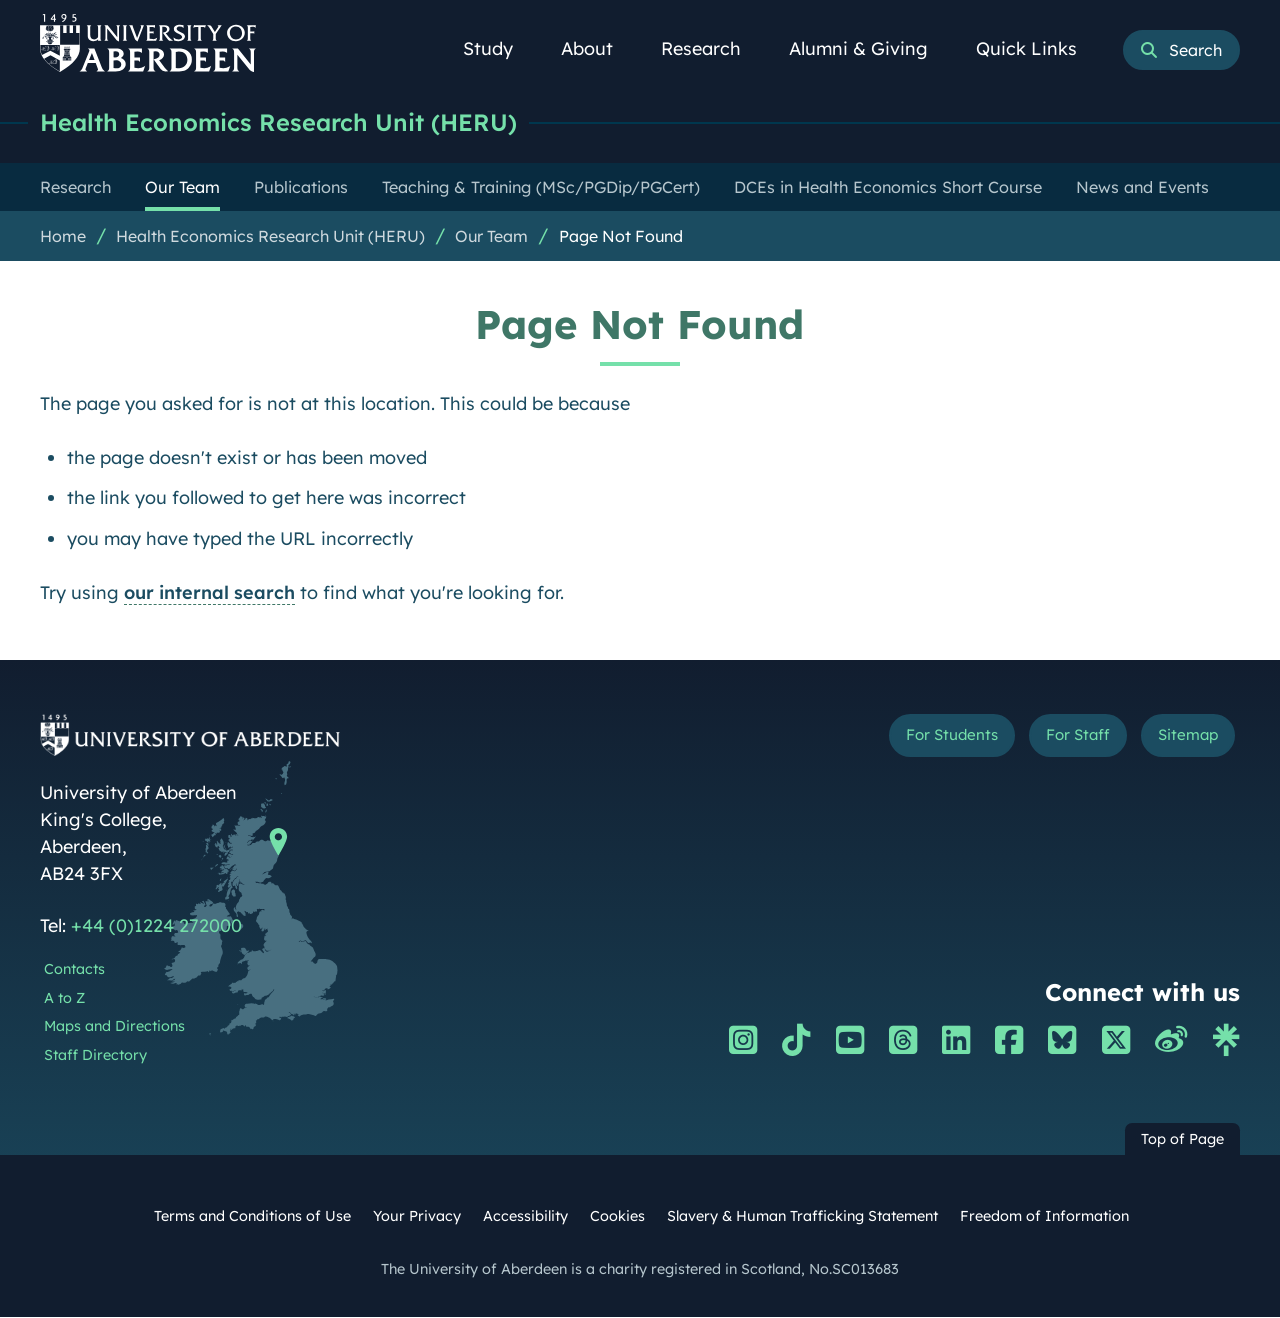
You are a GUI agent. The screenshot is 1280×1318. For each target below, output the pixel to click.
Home (63, 237)
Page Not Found (621, 237)
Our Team (491, 237)
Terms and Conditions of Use (252, 1217)
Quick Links (1037, 48)
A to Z (64, 999)
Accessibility (525, 1217)
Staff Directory (95, 1056)
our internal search (209, 593)
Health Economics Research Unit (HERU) (295, 122)
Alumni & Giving (869, 48)
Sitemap (1179, 739)
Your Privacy (417, 1217)
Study (499, 48)
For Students (903, 739)
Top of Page (1182, 1140)
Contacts (74, 970)
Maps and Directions (114, 1027)
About (598, 48)
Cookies (617, 1217)
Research (712, 48)
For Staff (1051, 739)
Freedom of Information (1044, 1217)
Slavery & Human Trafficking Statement (802, 1217)
